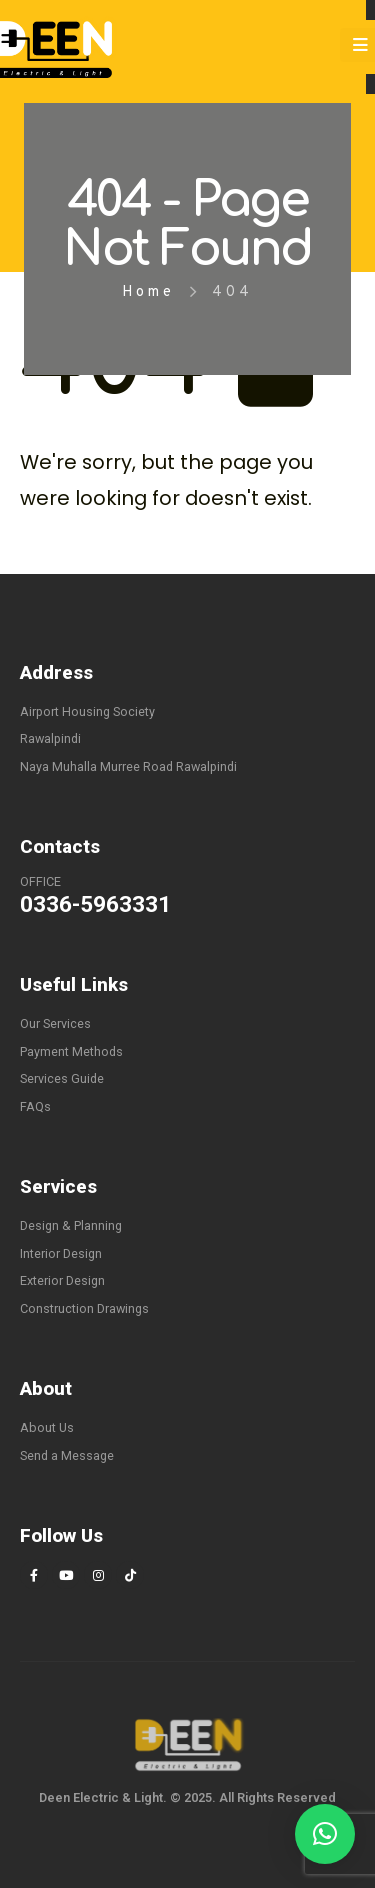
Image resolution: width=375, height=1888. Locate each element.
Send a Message (67, 1455)
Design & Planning (71, 1225)
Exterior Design (62, 1280)
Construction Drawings (84, 1308)
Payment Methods (71, 1051)
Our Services (55, 1023)
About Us (47, 1427)
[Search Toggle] (306, 47)
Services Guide (62, 1078)
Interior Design (61, 1253)
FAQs (35, 1106)
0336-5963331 (95, 904)
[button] (325, 1834)
